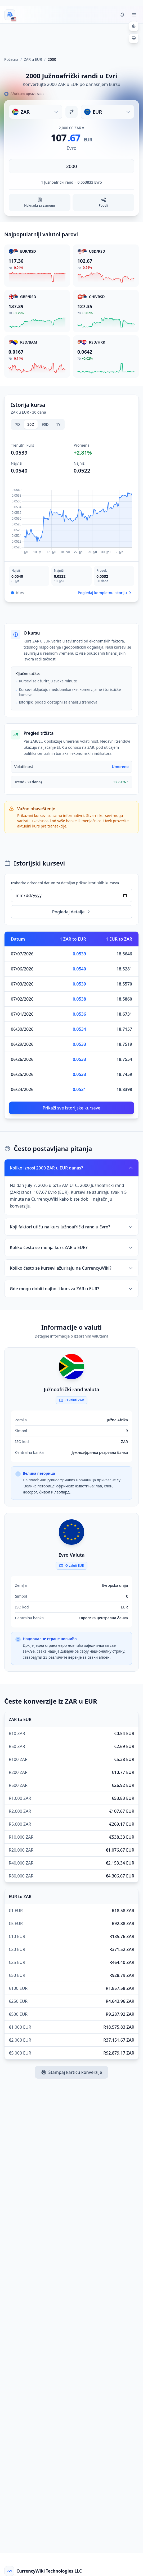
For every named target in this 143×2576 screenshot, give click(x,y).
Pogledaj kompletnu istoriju (105, 592)
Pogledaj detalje (71, 912)
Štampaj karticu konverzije (71, 2072)
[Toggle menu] (134, 15)
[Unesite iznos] (71, 166)
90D (45, 424)
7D (17, 424)
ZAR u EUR (33, 59)
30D (30, 424)
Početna (11, 59)
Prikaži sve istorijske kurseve (71, 1108)
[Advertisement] (71, 38)
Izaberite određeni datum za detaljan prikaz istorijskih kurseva (65, 882)
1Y (58, 424)
